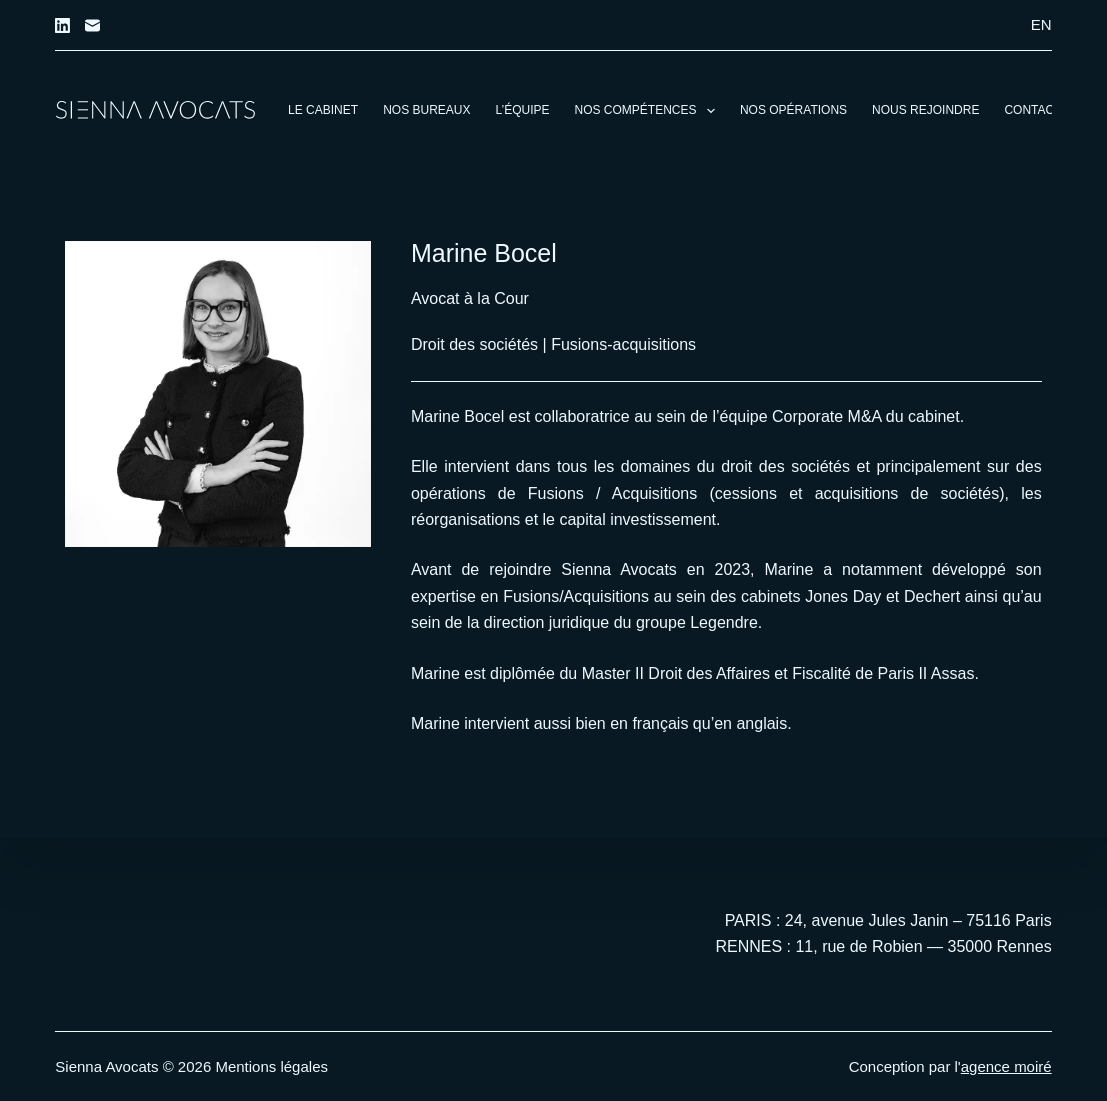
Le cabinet (323, 110)
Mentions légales (271, 1066)
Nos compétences (649, 111)
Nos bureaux (426, 110)
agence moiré (1006, 1066)
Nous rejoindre (925, 110)
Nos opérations (793, 110)
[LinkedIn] (62, 25)
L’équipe (522, 110)
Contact (1032, 110)
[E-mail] (92, 25)
